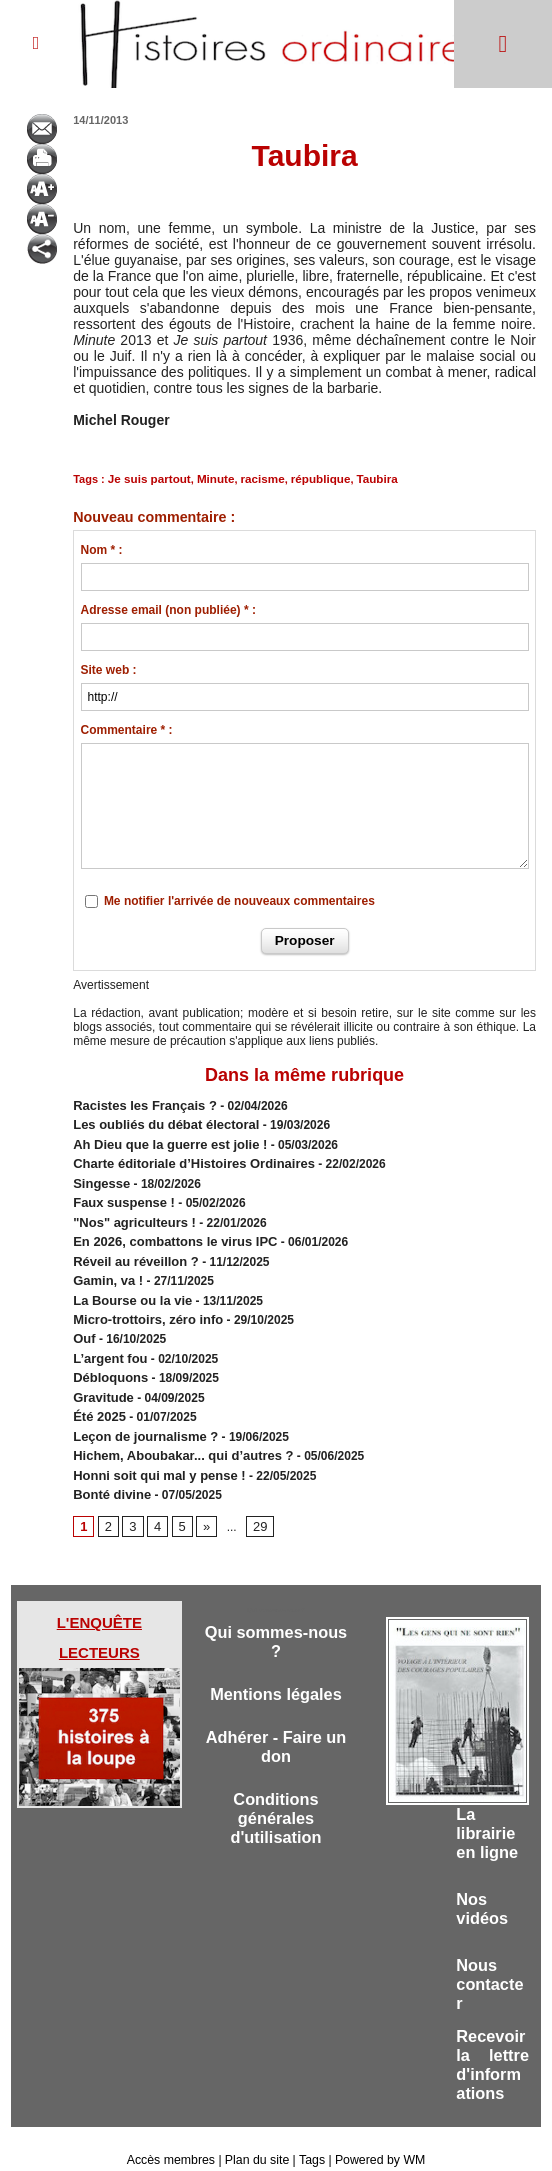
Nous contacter (491, 1957)
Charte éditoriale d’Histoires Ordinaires (184, 1157)
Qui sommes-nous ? (276, 1610)
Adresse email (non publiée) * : (168, 609)
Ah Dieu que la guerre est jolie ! (162, 1139)
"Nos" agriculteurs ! (129, 1211)
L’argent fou (107, 1337)
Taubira (363, 478)
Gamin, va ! (105, 1265)
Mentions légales (275, 1664)
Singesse (99, 1175)
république (310, 478)
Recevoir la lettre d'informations (492, 2041)
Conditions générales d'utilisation (276, 1792)
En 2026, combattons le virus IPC (167, 1229)
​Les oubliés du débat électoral (159, 1121)
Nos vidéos (483, 1879)
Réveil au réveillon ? (131, 1247)
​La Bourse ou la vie (128, 1283)
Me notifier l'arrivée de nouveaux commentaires (239, 900)
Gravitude (101, 1373)
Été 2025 (97, 1391)
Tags (310, 2139)
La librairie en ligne (488, 1801)
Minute (209, 478)
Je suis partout (147, 478)
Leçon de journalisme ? (140, 1409)
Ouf (83, 1319)
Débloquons (107, 1355)
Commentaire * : (127, 729)
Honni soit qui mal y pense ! (152, 1445)
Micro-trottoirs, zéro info (142, 1301)
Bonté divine (109, 1463)
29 (256, 1494)
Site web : (109, 669)
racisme (255, 478)
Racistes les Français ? (139, 1103)
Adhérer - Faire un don (276, 1718)
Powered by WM (378, 2139)
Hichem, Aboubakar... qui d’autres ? (175, 1427)
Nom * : (102, 549)
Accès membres (173, 2139)
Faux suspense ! (120, 1193)
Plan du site (257, 2139)
